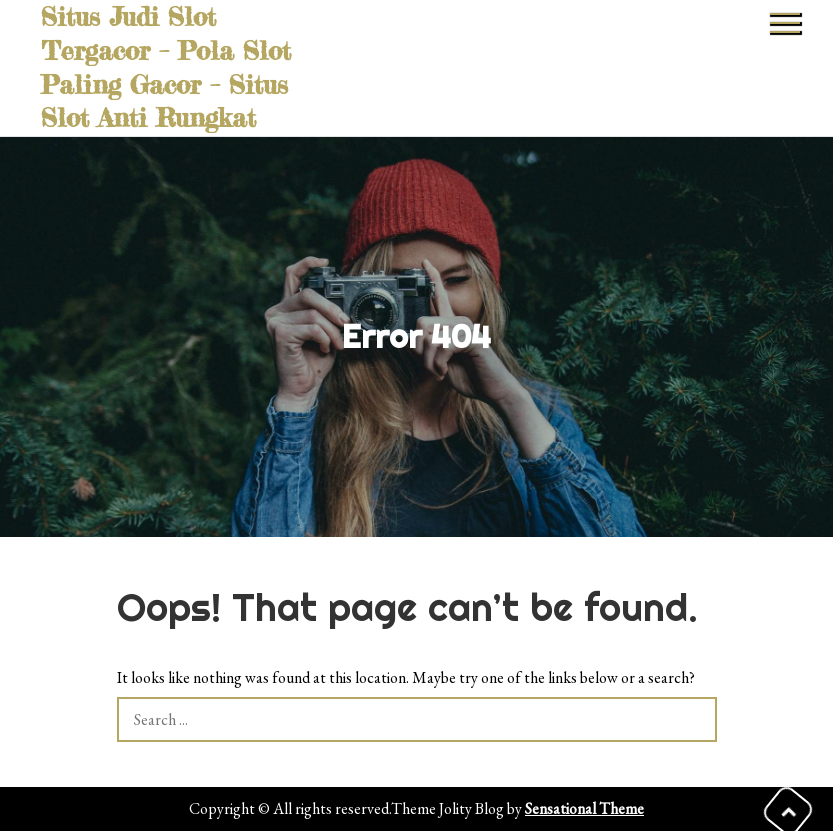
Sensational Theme (584, 808)
